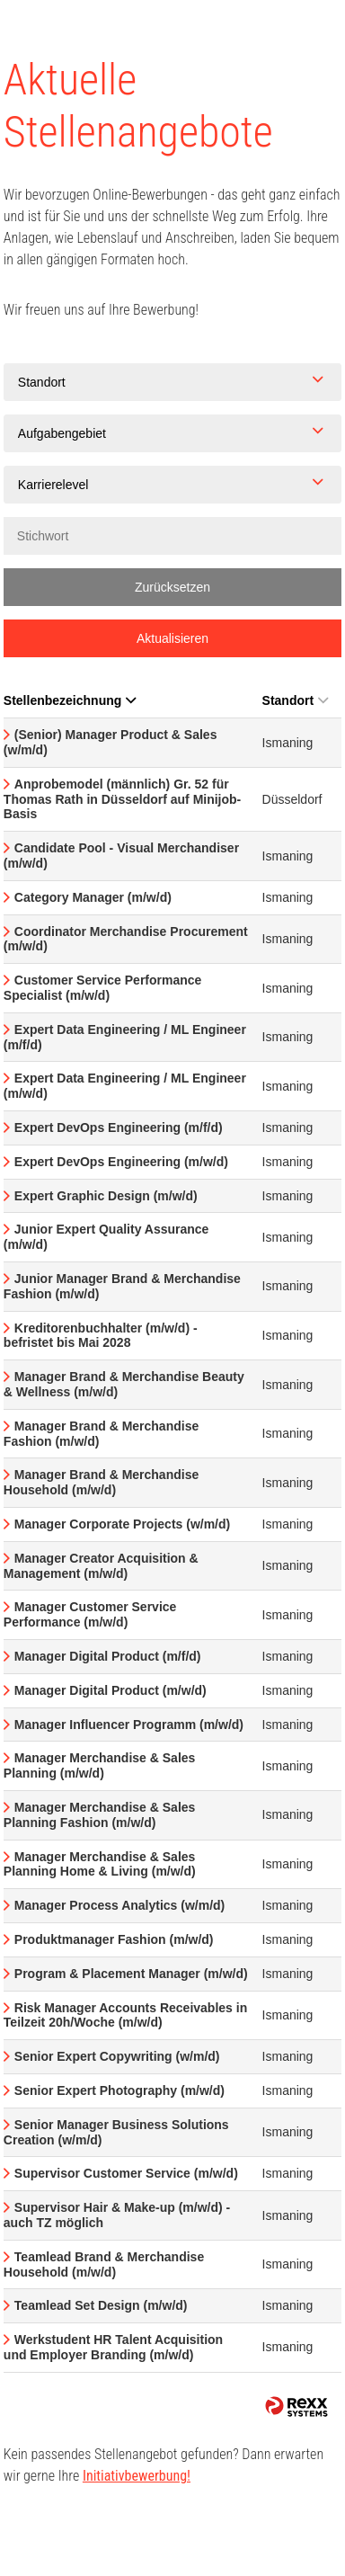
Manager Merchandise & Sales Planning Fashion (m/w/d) (100, 1815)
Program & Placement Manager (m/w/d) (131, 1973)
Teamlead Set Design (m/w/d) (101, 2305)
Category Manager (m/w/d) (93, 897)
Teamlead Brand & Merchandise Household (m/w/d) (104, 2264)
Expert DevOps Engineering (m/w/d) (121, 1161)
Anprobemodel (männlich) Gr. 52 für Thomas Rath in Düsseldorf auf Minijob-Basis (122, 799)
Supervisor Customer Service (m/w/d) (126, 2173)
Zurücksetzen (172, 587)
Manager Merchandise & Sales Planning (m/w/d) (100, 1765)
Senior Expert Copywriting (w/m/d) (117, 2056)
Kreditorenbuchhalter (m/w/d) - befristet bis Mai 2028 (101, 1335)
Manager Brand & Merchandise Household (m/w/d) (101, 1482)
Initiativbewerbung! (136, 2475)
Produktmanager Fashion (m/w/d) (114, 1939)
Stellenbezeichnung (70, 700)
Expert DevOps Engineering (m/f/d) (118, 1127)
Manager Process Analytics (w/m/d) (119, 1905)
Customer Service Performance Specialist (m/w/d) (103, 988)
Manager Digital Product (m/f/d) (107, 1656)
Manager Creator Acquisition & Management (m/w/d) (101, 1566)
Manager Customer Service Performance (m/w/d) (90, 1614)
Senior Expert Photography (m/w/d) (119, 2090)
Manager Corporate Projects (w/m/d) (122, 1524)
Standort (295, 700)
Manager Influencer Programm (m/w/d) (128, 1724)
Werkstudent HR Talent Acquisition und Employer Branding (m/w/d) (113, 2347)
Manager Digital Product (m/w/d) (110, 1690)
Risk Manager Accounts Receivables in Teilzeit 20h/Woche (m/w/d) (125, 2015)
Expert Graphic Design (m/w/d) (106, 1196)
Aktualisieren (172, 638)
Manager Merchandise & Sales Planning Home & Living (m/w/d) (100, 1864)
